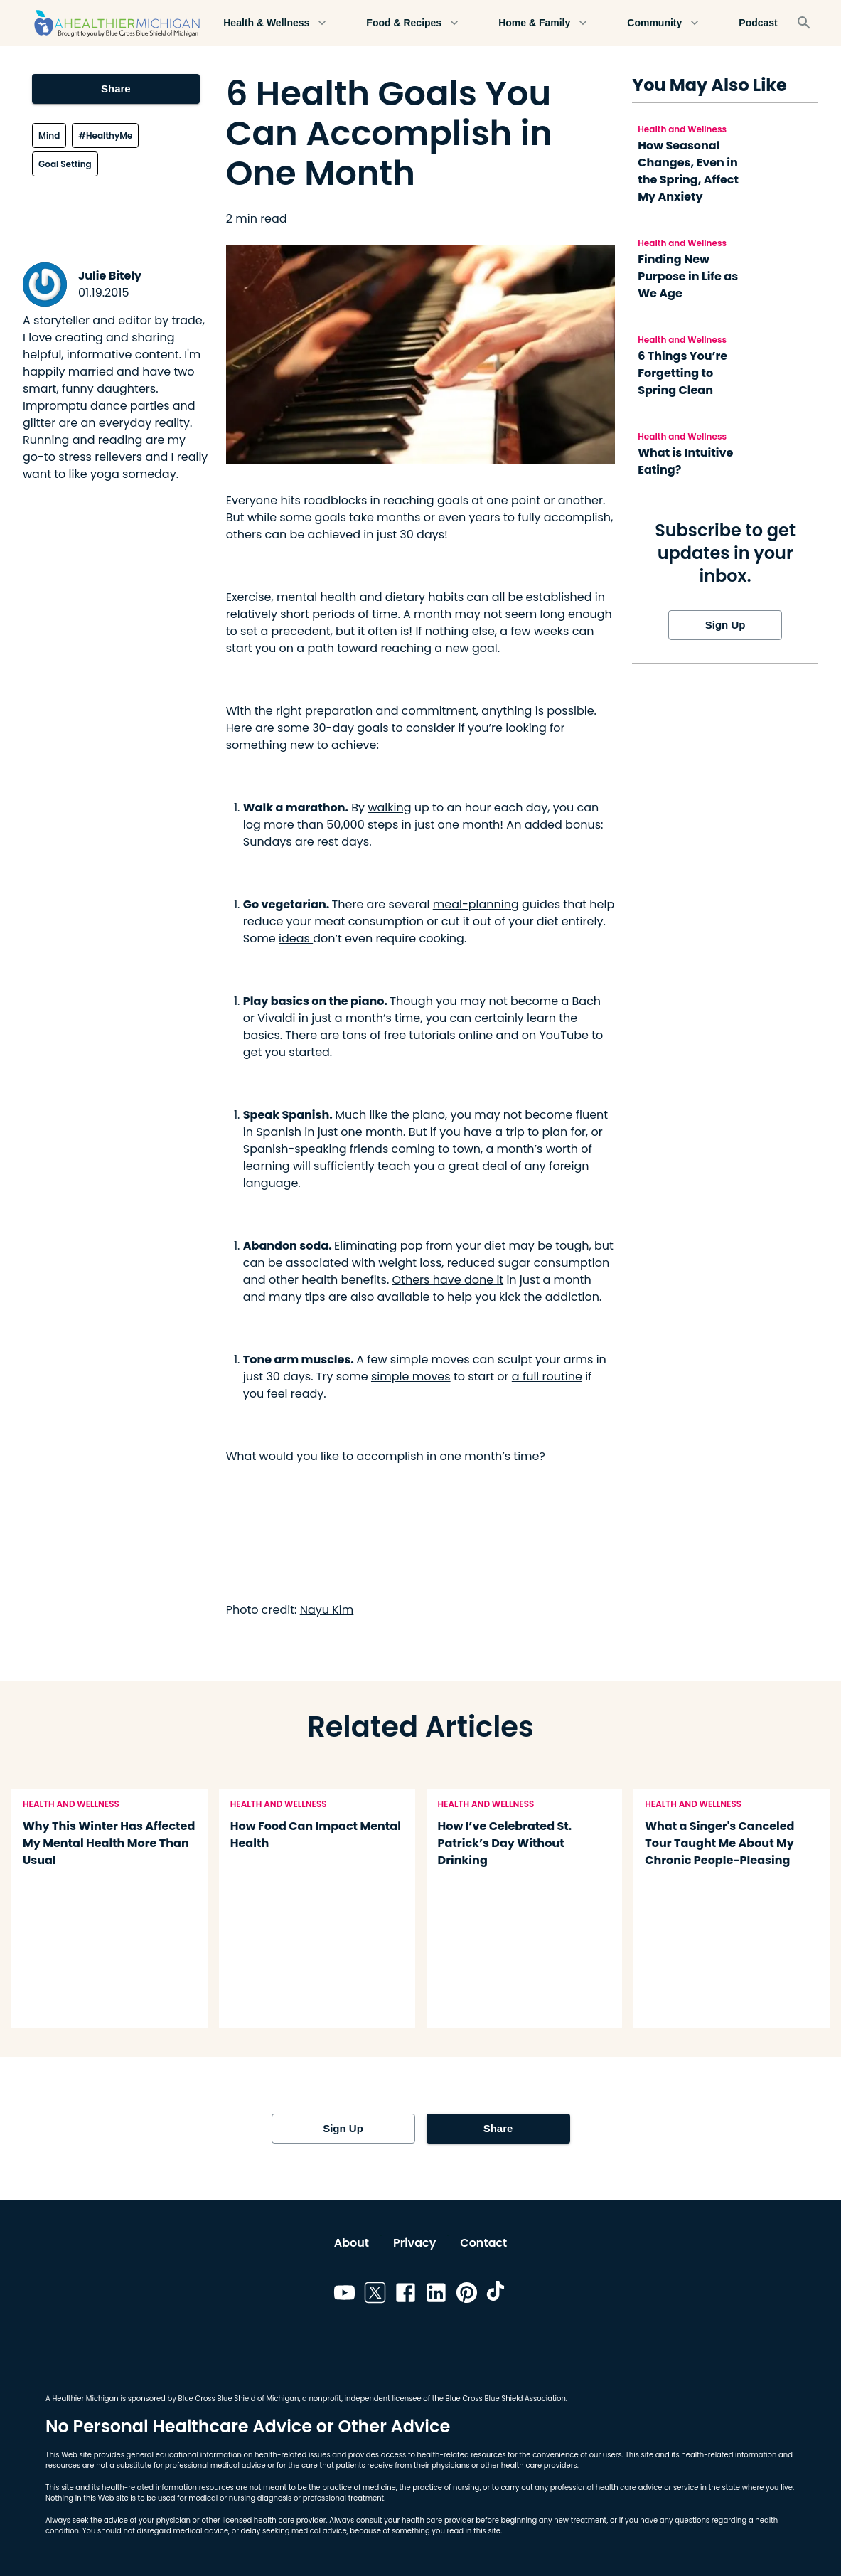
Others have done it (448, 1280)
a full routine (547, 1376)
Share (116, 89)
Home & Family (543, 23)
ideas (296, 938)
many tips (297, 1297)
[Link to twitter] (375, 2295)
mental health (316, 597)
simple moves (411, 1376)
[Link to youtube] (344, 2295)
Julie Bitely (109, 275)
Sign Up (725, 625)
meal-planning (476, 904)
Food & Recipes (412, 23)
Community (663, 23)
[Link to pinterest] (466, 2295)
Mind (49, 135)
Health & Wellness (275, 23)
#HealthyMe (105, 135)
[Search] (804, 23)
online (477, 1035)
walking (389, 807)
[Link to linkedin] (436, 2295)
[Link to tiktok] (497, 2295)
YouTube (563, 1035)
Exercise (249, 597)
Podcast (758, 23)
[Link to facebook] (405, 2295)
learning (266, 1166)
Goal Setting (65, 164)
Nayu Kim (327, 1610)
